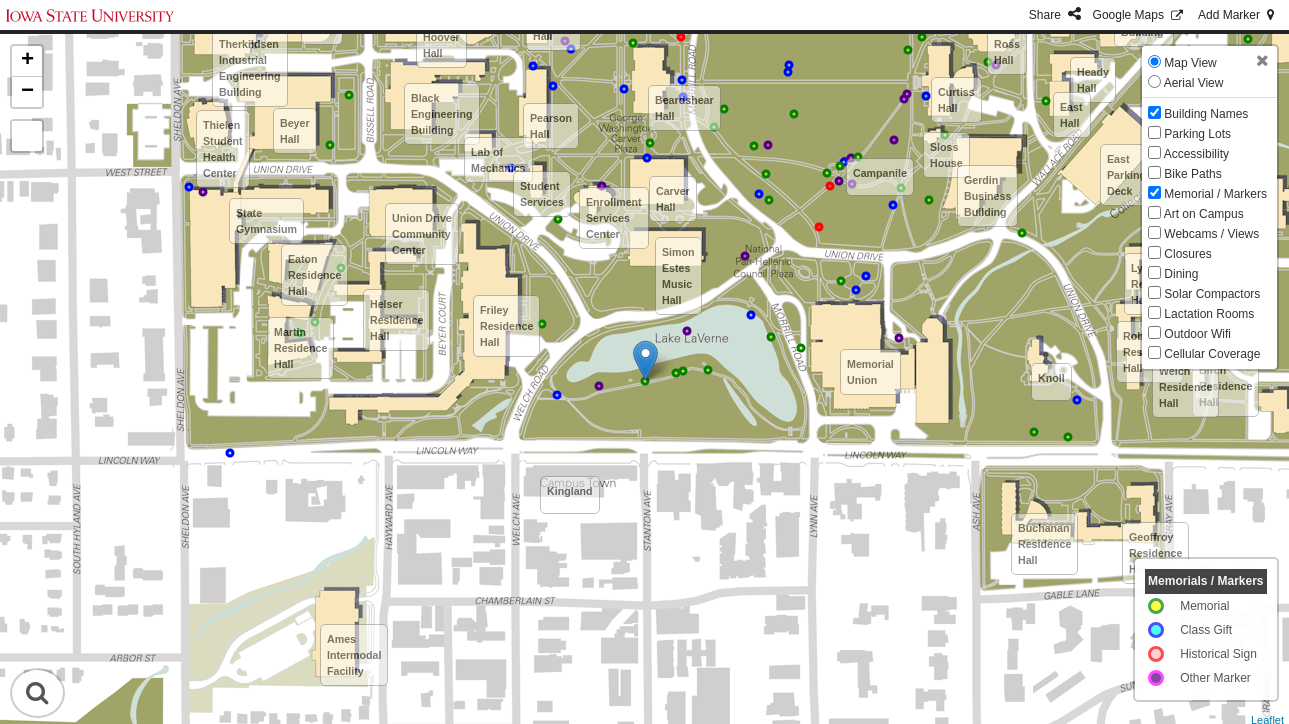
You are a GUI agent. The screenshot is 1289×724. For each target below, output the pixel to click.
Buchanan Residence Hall (1044, 544)
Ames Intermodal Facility (354, 655)
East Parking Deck (1126, 175)
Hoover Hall (441, 45)
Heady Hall (1093, 80)
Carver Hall (673, 199)
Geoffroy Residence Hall (1155, 553)
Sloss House (946, 155)
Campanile (880, 173)
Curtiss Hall (956, 100)
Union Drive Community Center (422, 234)
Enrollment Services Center (614, 218)
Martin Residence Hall (300, 348)
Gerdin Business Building (987, 196)
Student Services (542, 194)
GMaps (1139, 15)
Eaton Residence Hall (314, 275)
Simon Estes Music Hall (678, 276)
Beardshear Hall (684, 108)
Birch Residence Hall (1225, 386)
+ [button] (27, 61)
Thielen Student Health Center (223, 149)
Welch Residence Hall (1185, 387)
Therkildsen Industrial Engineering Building (250, 68)
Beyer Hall (295, 131)
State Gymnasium (266, 221)
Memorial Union (870, 372)
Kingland (570, 491)
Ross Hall (1007, 52)
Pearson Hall (551, 126)
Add (1237, 15)
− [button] (27, 92)
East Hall (1071, 115)
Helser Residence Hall (396, 320)
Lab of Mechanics (498, 160)
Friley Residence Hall (506, 326)
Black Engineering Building (442, 114)
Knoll (1051, 378)
